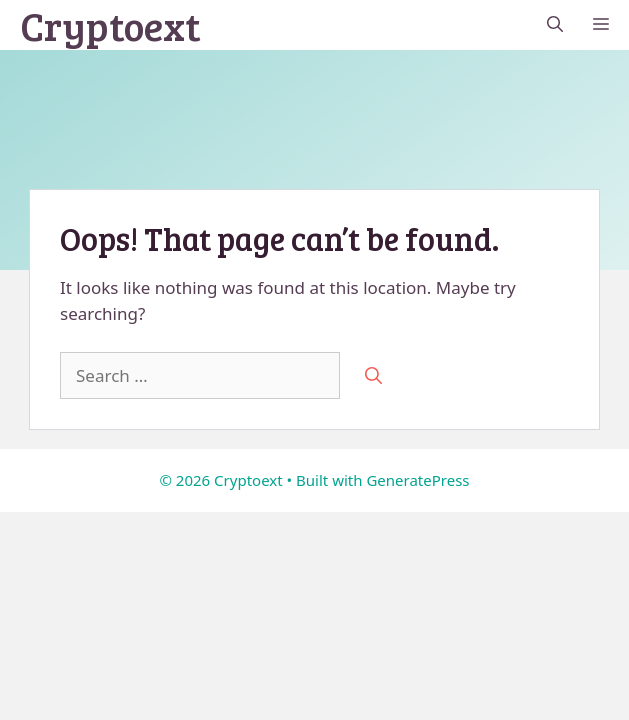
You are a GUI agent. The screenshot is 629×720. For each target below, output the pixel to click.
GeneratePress (417, 480)
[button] (555, 25)
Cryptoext (110, 25)
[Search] (373, 376)
